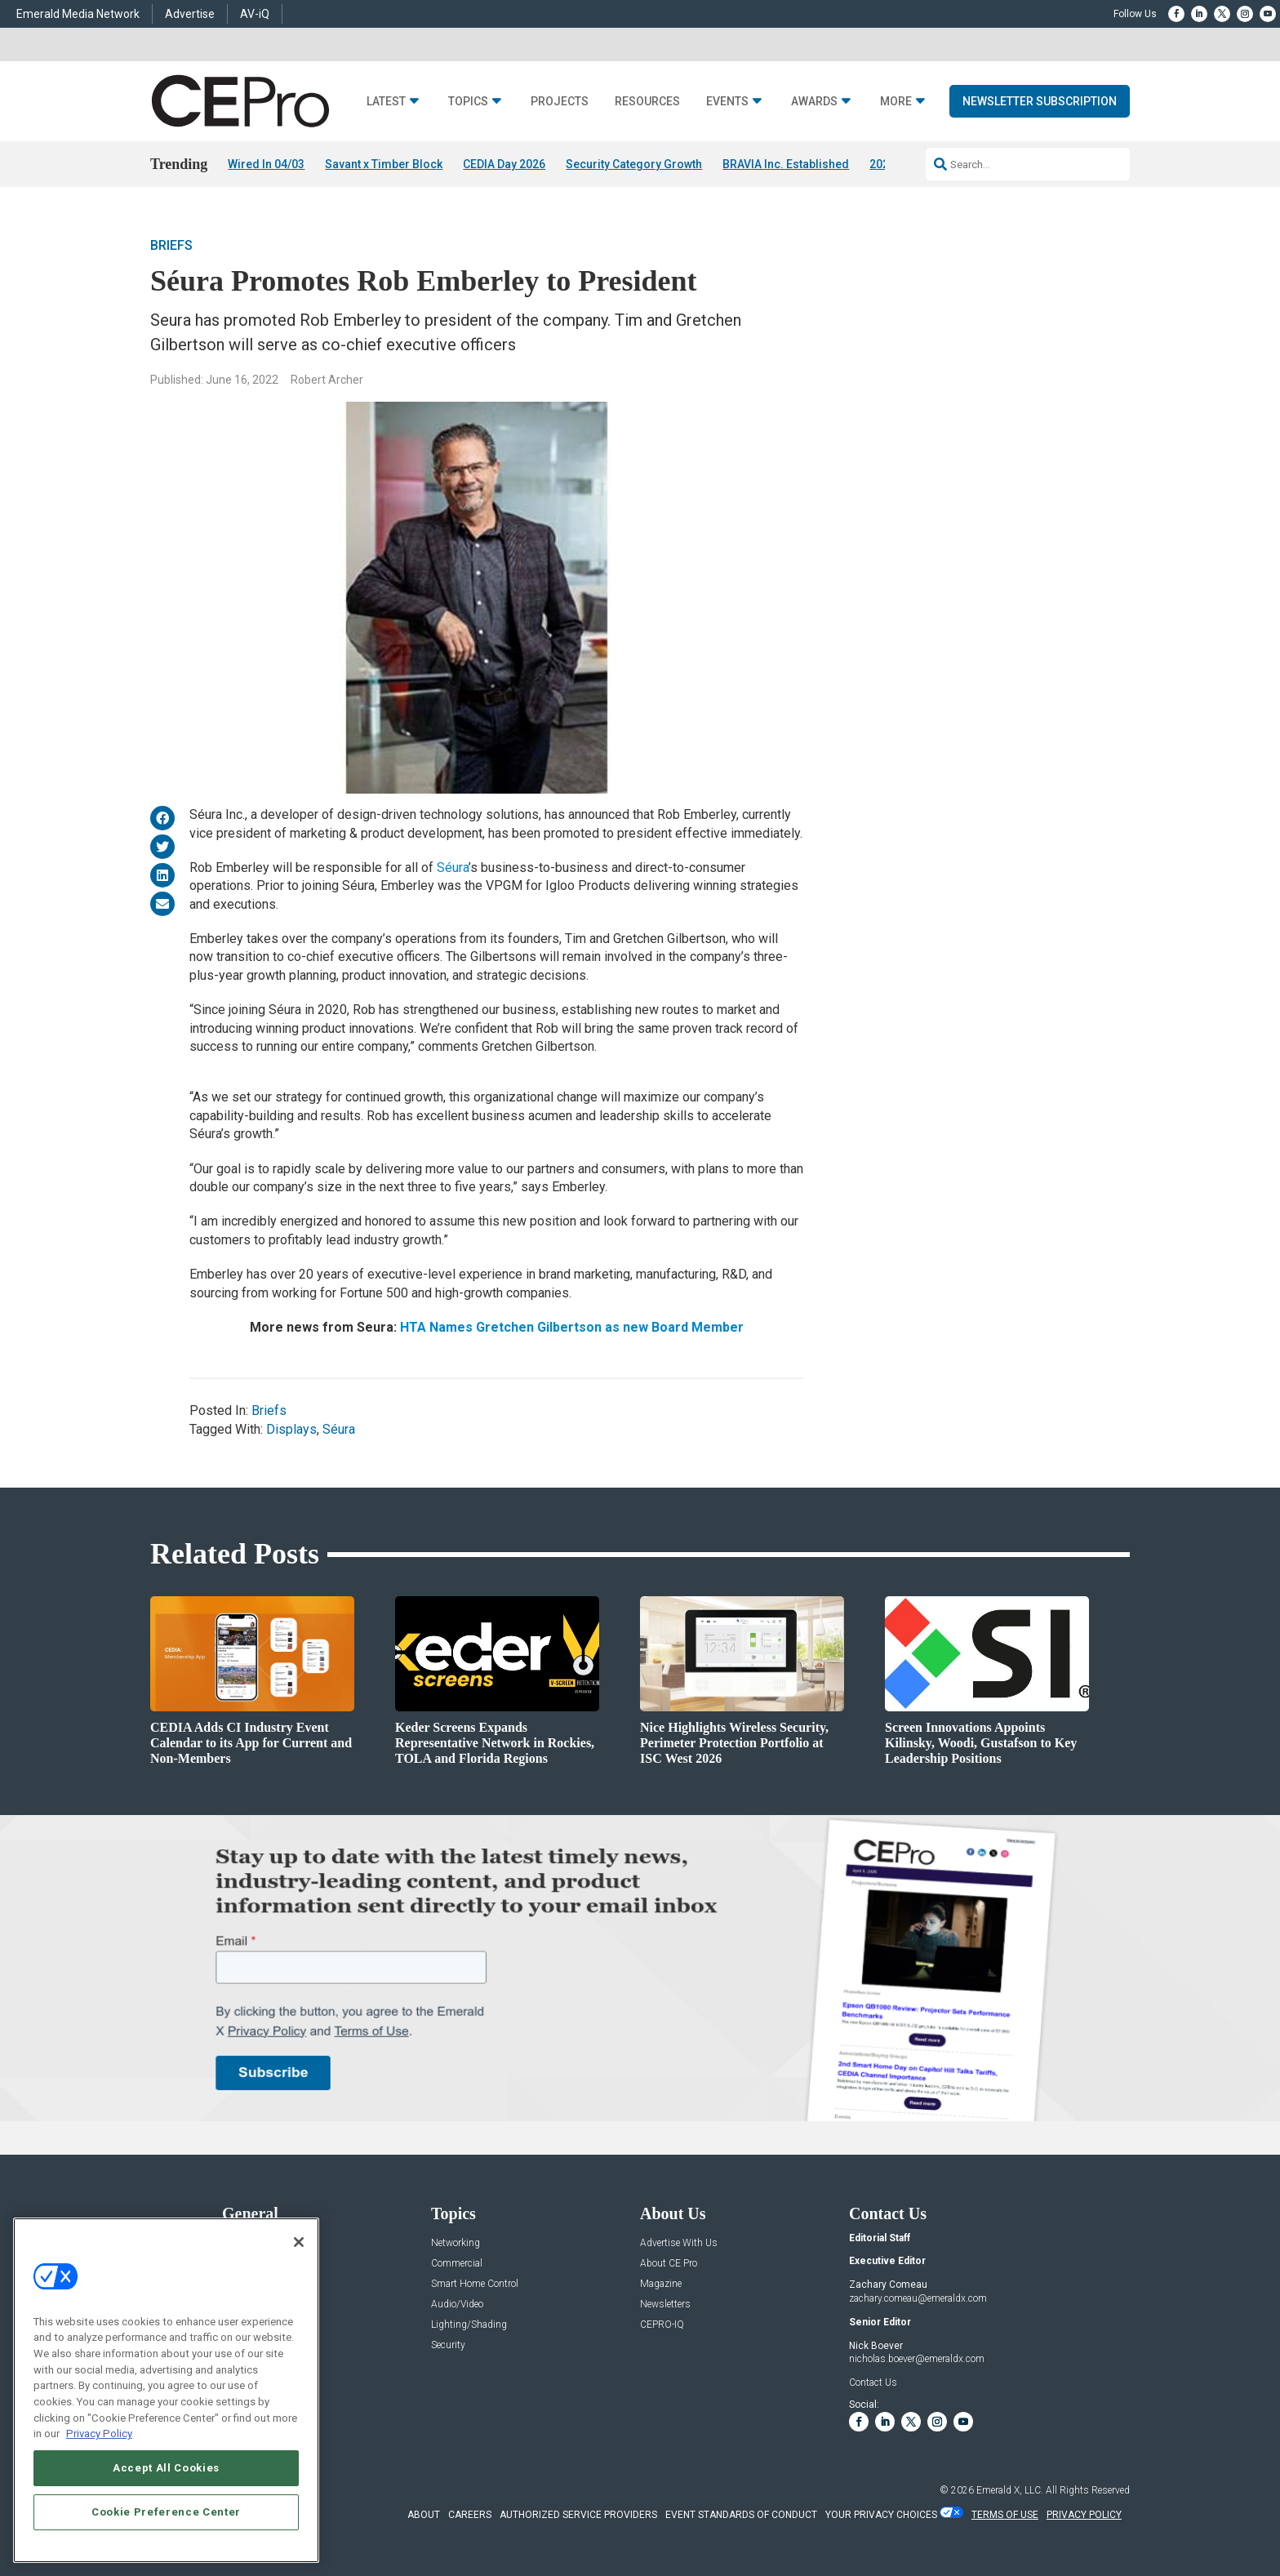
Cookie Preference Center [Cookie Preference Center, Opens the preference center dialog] (166, 2512)
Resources (647, 102)
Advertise (190, 14)
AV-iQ (254, 14)
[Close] (299, 2242)
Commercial (456, 2263)
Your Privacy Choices (881, 2514)
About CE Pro (668, 2263)
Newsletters (665, 2304)
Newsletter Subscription (1039, 101)
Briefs (171, 245)
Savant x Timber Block (383, 164)
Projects (560, 102)
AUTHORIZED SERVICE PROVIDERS (578, 2514)
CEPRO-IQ (662, 2325)
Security (448, 2345)
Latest (386, 102)
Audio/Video (457, 2304)
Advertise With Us (679, 2243)
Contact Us (873, 2382)
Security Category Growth (634, 164)
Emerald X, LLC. (1009, 2490)
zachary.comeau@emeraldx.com (918, 2298)
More (896, 102)
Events (727, 102)
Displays (291, 1429)
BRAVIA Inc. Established (785, 164)
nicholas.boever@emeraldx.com (916, 2359)
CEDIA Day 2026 (504, 164)
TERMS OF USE (1004, 2514)
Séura (453, 867)
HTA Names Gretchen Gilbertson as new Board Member (572, 1327)
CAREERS (469, 2514)
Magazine (661, 2284)
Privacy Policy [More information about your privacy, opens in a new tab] (99, 2433)
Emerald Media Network (78, 14)
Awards (814, 102)
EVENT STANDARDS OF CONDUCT (741, 2514)
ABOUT (423, 2514)
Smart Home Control (474, 2284)
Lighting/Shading (469, 2325)
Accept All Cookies (166, 2468)
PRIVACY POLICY (1084, 2514)
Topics (468, 102)
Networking (455, 2243)
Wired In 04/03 (266, 164)
